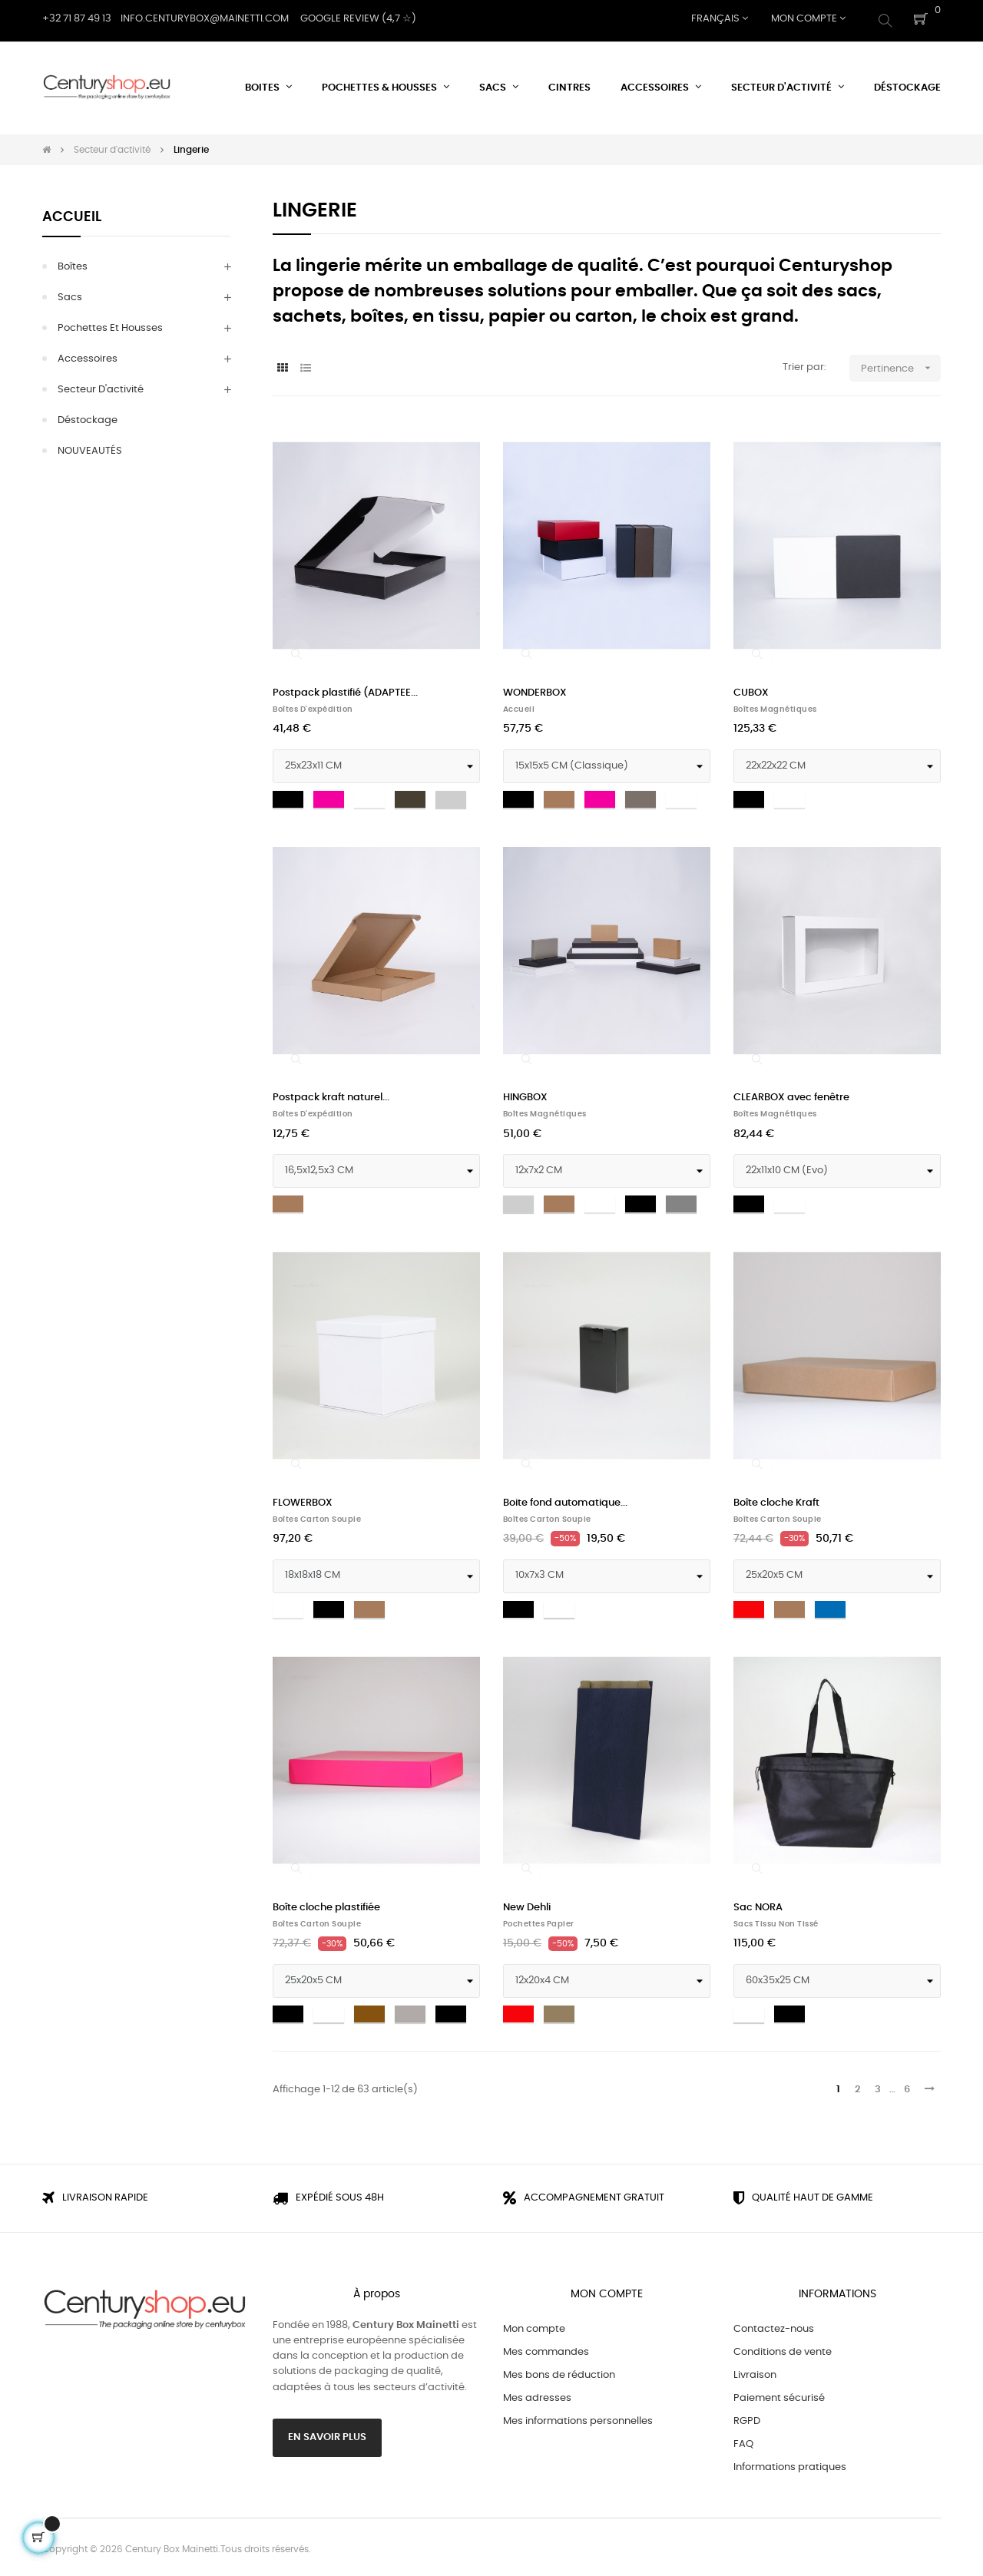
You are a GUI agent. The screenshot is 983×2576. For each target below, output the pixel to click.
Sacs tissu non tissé (776, 1920)
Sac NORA (758, 1904)
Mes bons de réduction (559, 2371)
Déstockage (87, 417)
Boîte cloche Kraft (776, 1499)
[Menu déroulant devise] (719, 19)
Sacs (70, 294)
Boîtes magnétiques (775, 705)
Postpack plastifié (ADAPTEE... (345, 689)
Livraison (754, 2371)
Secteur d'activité (101, 386)
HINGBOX (525, 1095)
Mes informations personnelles (578, 2417)
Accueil (71, 213)
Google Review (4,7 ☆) (358, 19)
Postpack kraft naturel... (331, 1095)
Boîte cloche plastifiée (326, 1904)
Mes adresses (537, 2394)
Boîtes (73, 263)
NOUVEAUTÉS (90, 447)
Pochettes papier (538, 1920)
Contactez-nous (773, 2325)
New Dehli (527, 1904)
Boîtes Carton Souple (317, 1515)
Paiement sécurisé (779, 2394)
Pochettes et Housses (110, 324)
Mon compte (534, 2325)
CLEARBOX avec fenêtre (791, 1095)
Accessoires (87, 355)
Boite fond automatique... (565, 1499)
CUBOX (751, 689)
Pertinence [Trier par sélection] (901, 364)
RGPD (746, 2417)
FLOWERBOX (303, 1499)
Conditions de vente (782, 2348)
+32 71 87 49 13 (76, 19)
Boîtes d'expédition (313, 705)
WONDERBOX (535, 689)
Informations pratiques (789, 2464)
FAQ (743, 2440)
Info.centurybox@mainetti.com (205, 19)
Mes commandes (546, 2348)
